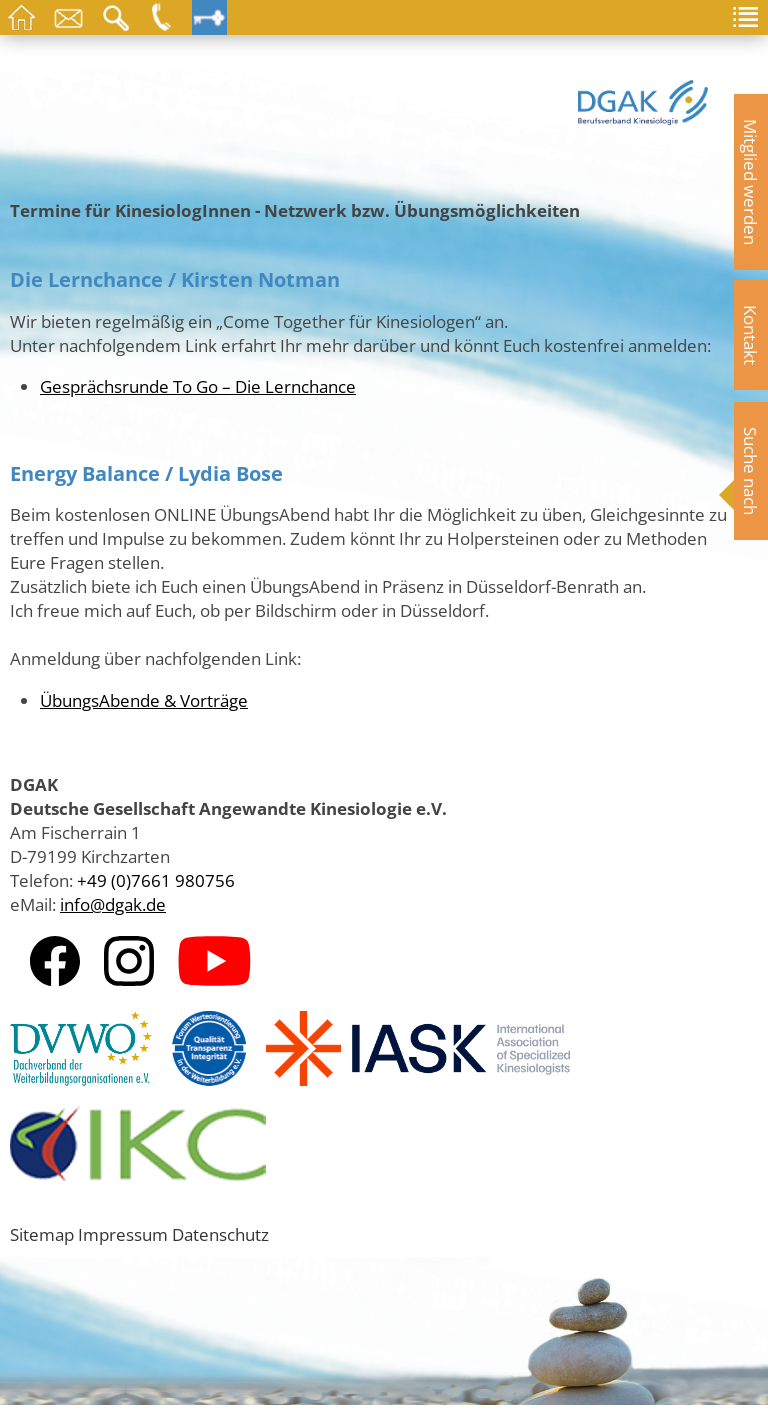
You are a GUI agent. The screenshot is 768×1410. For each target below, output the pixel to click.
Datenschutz (220, 1234)
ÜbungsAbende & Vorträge (144, 700)
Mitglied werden (751, 182)
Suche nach (751, 471)
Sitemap (42, 1234)
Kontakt (751, 335)
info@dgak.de (113, 904)
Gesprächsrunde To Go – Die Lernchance (198, 386)
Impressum (123, 1234)
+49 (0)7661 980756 (156, 880)
